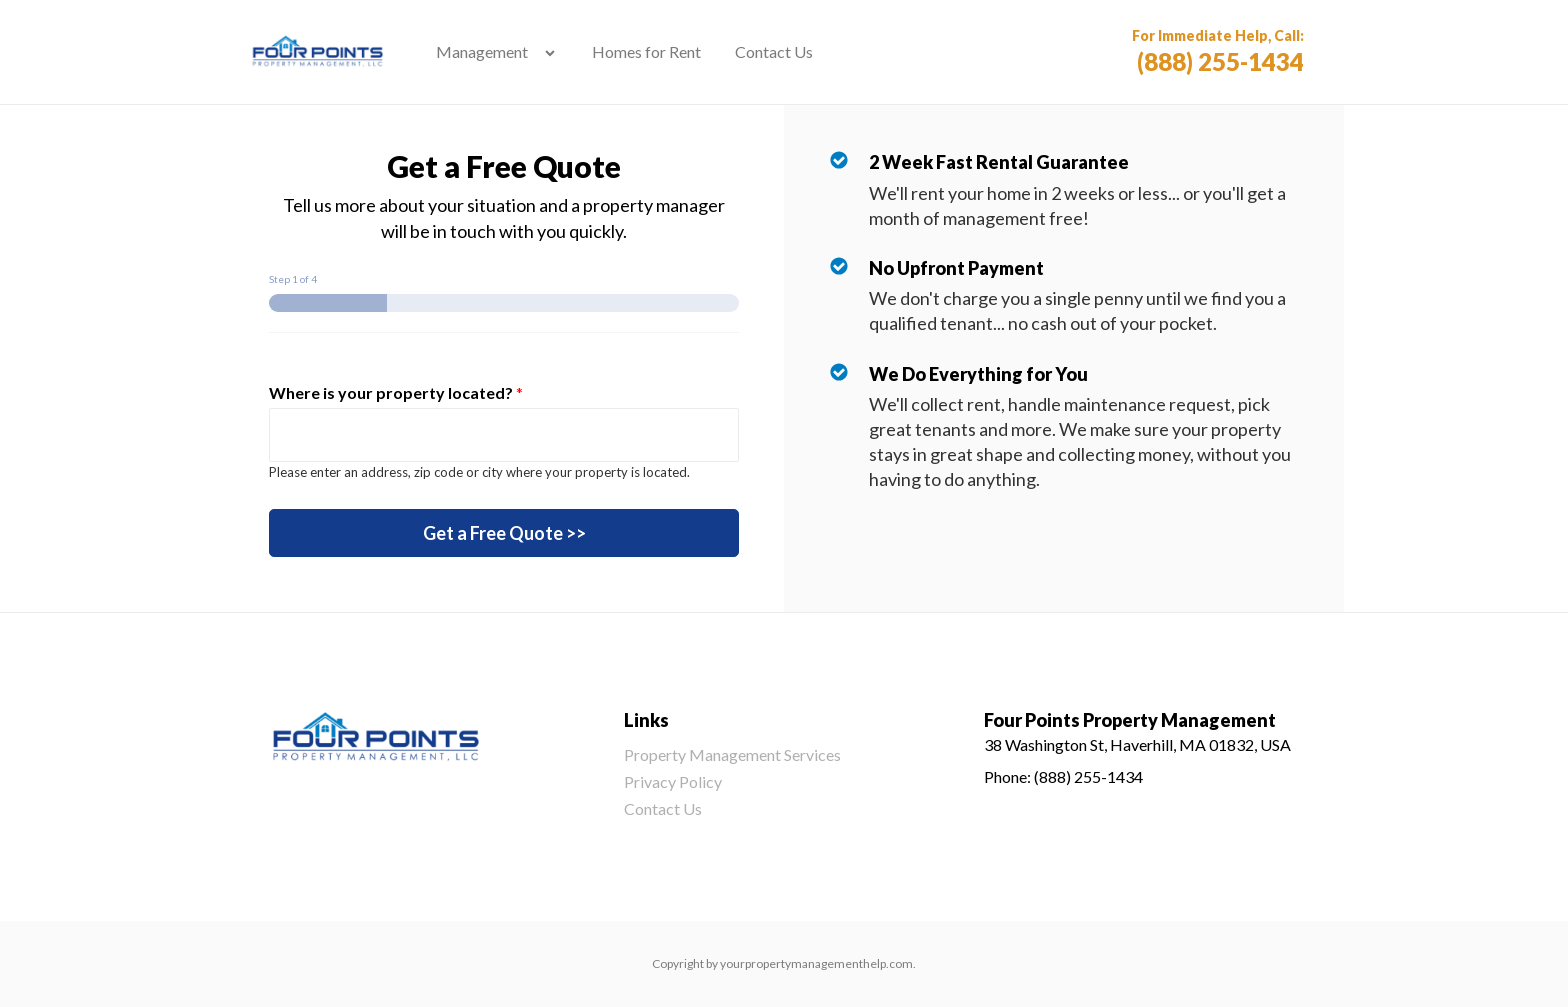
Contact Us (774, 51)
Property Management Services (732, 754)
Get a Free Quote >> (504, 533)
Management (482, 51)
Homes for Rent (646, 51)
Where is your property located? (396, 392)
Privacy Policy (673, 781)
